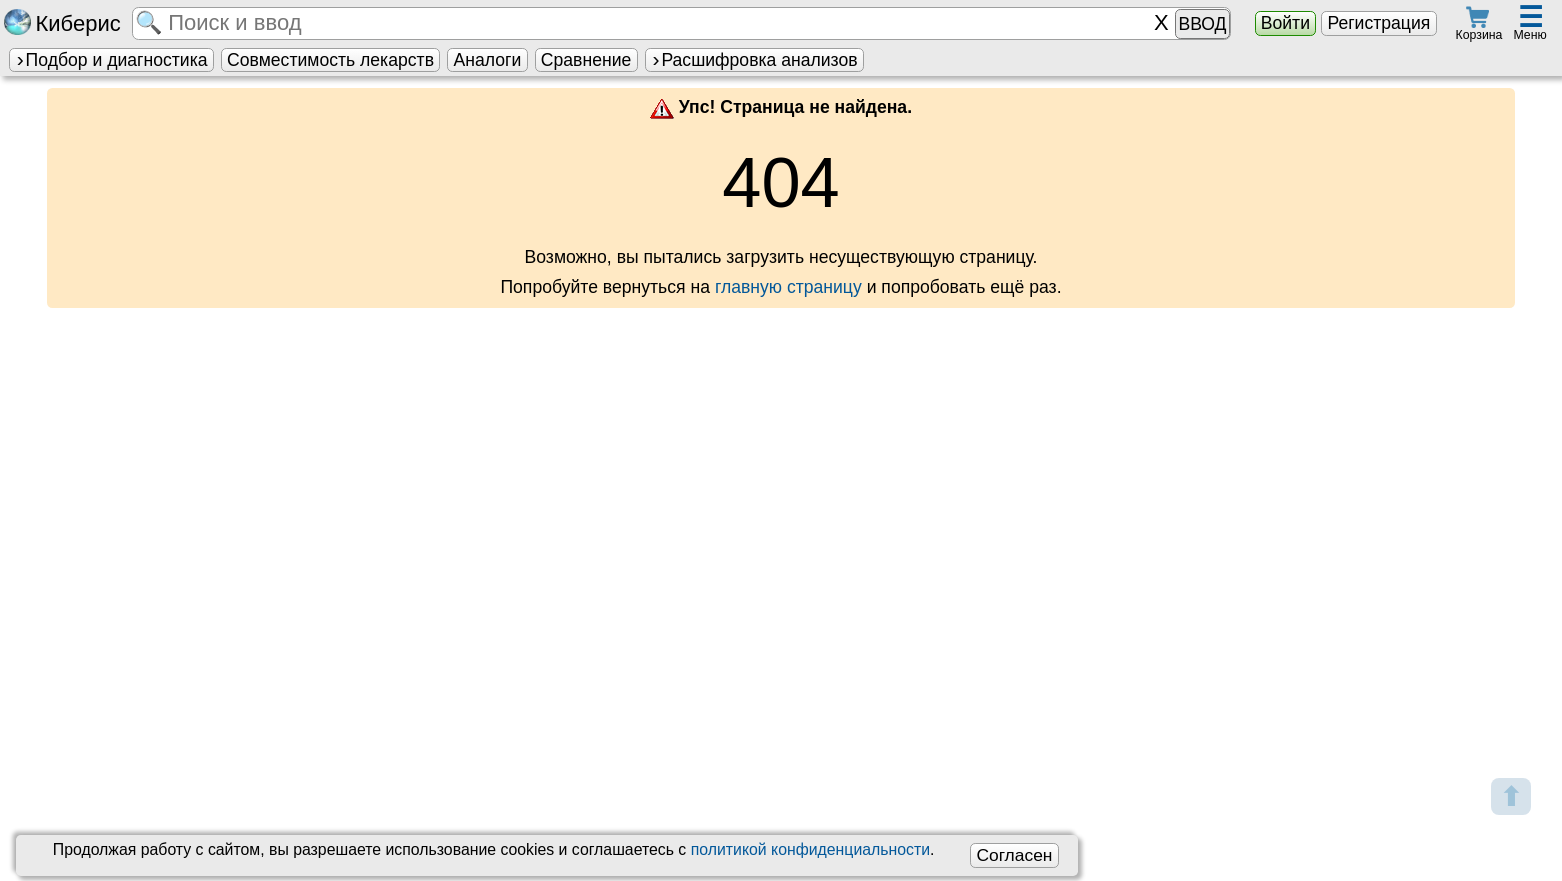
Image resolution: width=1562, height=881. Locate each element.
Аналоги (488, 60)
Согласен (1014, 855)
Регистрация (1378, 23)
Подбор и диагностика (111, 60)
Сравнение (586, 60)
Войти (1285, 23)
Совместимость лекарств (330, 60)
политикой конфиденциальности (810, 849)
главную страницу (788, 287)
